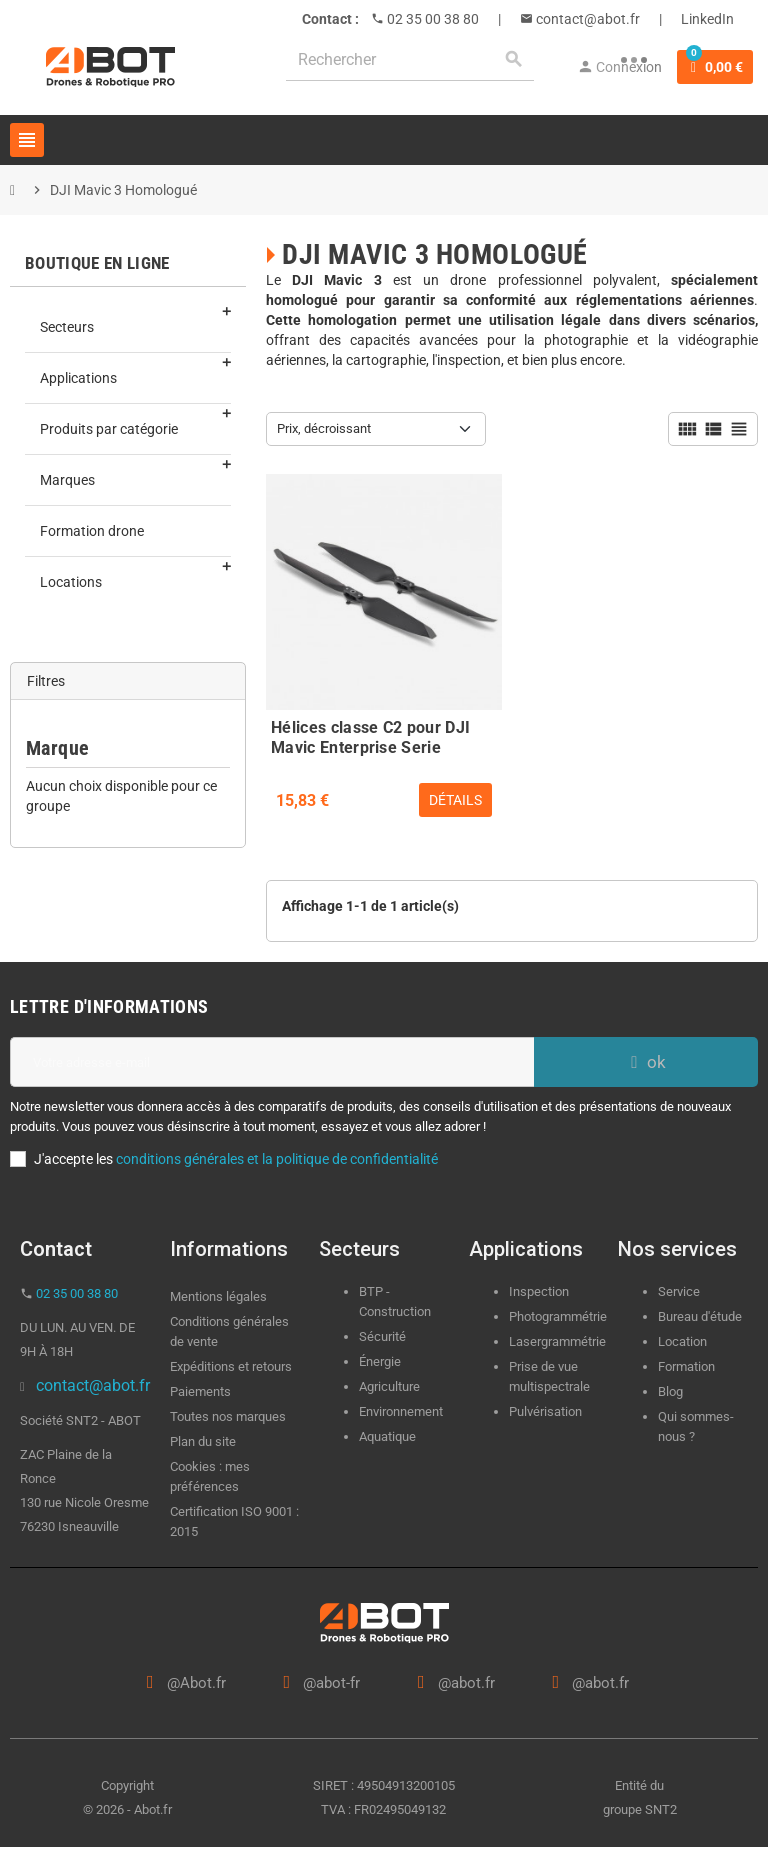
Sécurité (382, 1336)
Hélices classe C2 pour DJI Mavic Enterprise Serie (370, 735)
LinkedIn (707, 19)
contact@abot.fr (586, 19)
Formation (686, 1366)
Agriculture (389, 1386)
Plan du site (203, 1441)
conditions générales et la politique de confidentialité (277, 1159)
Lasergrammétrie (557, 1341)
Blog (670, 1391)
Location (682, 1341)
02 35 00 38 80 (431, 19)
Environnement (401, 1411)
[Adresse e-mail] (272, 1062)
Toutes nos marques (228, 1416)
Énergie (380, 1361)
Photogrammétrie (558, 1316)
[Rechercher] (410, 59)
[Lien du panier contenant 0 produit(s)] (715, 67)
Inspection (539, 1291)
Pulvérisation (545, 1411)
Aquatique (387, 1436)
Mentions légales (218, 1296)
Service (680, 1291)
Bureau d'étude (700, 1316)
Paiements (200, 1391)
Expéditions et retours (231, 1366)
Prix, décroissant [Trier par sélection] (324, 428)
